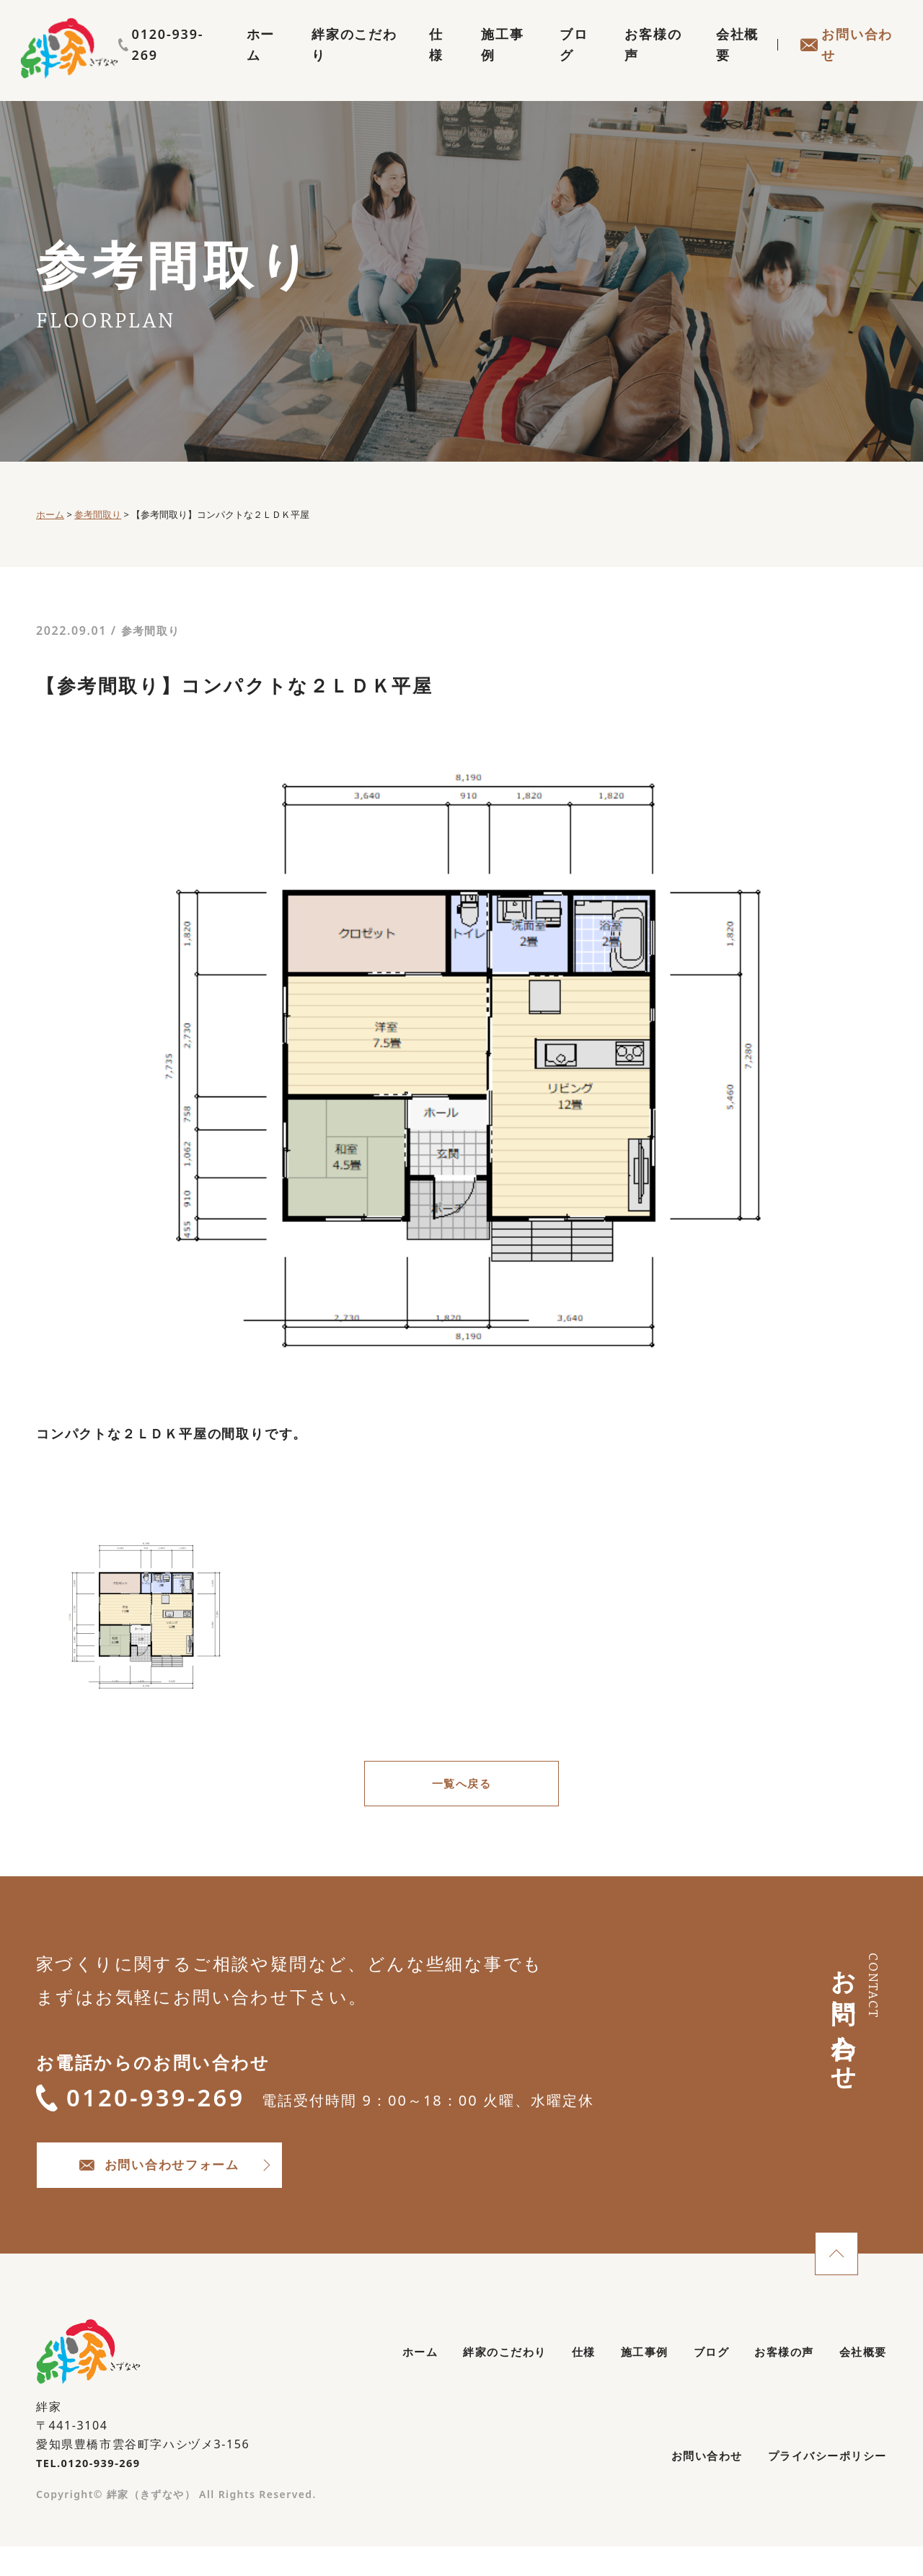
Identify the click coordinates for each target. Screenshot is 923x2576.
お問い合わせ (842, 62)
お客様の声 (638, 62)
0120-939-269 (840, 34)
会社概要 (728, 62)
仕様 (411, 62)
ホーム (223, 62)
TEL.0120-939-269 (93, 2488)
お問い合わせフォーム (217, 2184)
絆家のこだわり (320, 62)
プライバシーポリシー (815, 2488)
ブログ (555, 62)
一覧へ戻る (461, 1786)
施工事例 (479, 62)
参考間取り (153, 630)
